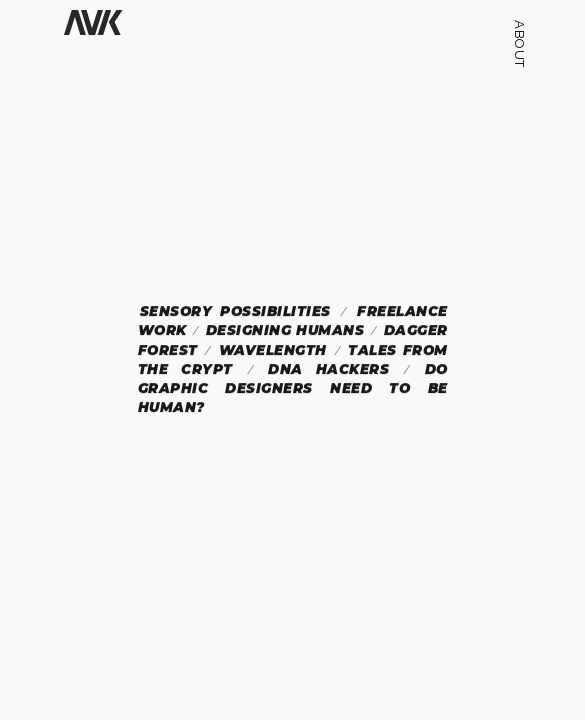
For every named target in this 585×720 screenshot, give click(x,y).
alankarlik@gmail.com (519, 611)
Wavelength (273, 350)
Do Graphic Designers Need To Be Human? (292, 388)
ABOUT (519, 44)
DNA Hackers (328, 369)
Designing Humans (285, 330)
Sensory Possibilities (234, 311)
